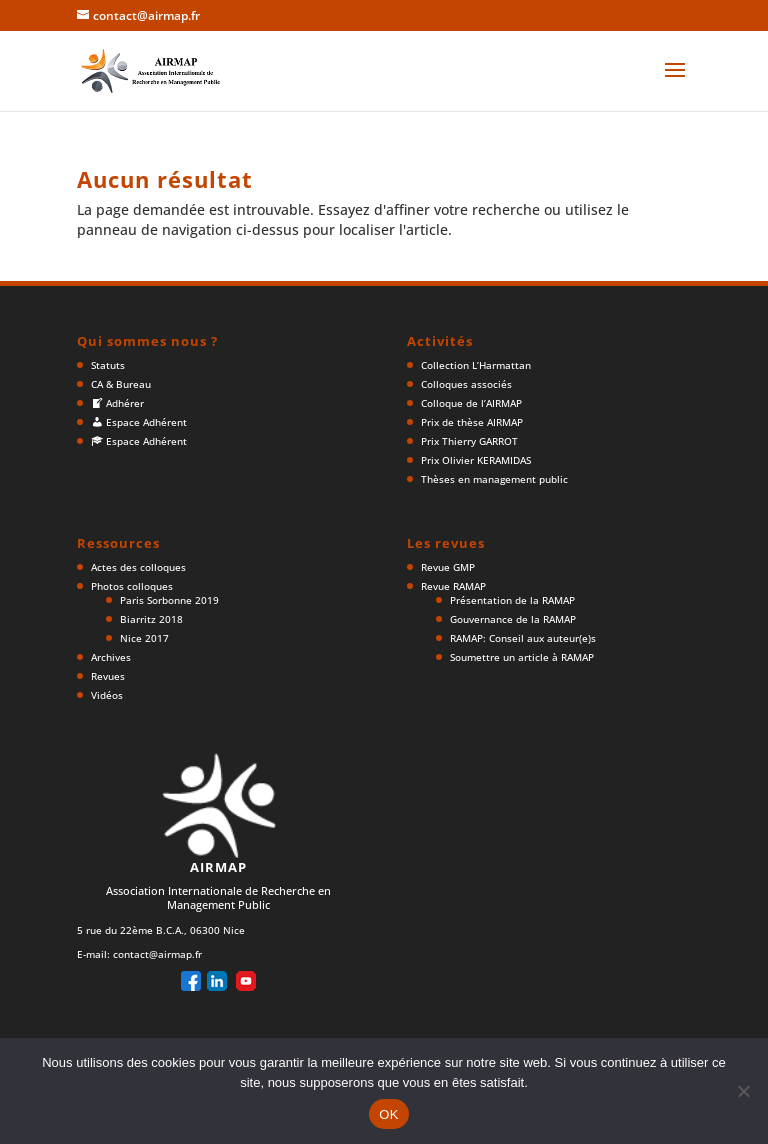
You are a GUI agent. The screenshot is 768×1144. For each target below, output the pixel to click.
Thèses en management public (494, 479)
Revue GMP (448, 567)
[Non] (743, 1091)
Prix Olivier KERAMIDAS (476, 460)
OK (388, 1114)
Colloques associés (466, 384)
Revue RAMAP (453, 586)
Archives (111, 657)
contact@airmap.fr (157, 954)
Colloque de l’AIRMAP (471, 403)
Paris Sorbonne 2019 (169, 600)
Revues (108, 676)
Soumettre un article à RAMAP (522, 657)
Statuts (108, 365)
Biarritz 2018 (151, 619)
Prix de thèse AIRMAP (472, 422)
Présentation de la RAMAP (512, 600)
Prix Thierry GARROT (469, 441)
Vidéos (107, 695)
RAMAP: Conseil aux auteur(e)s (523, 638)
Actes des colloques (138, 567)
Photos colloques (132, 586)
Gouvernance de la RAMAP (513, 619)
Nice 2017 (144, 638)
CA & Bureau (121, 384)
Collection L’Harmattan (476, 365)
